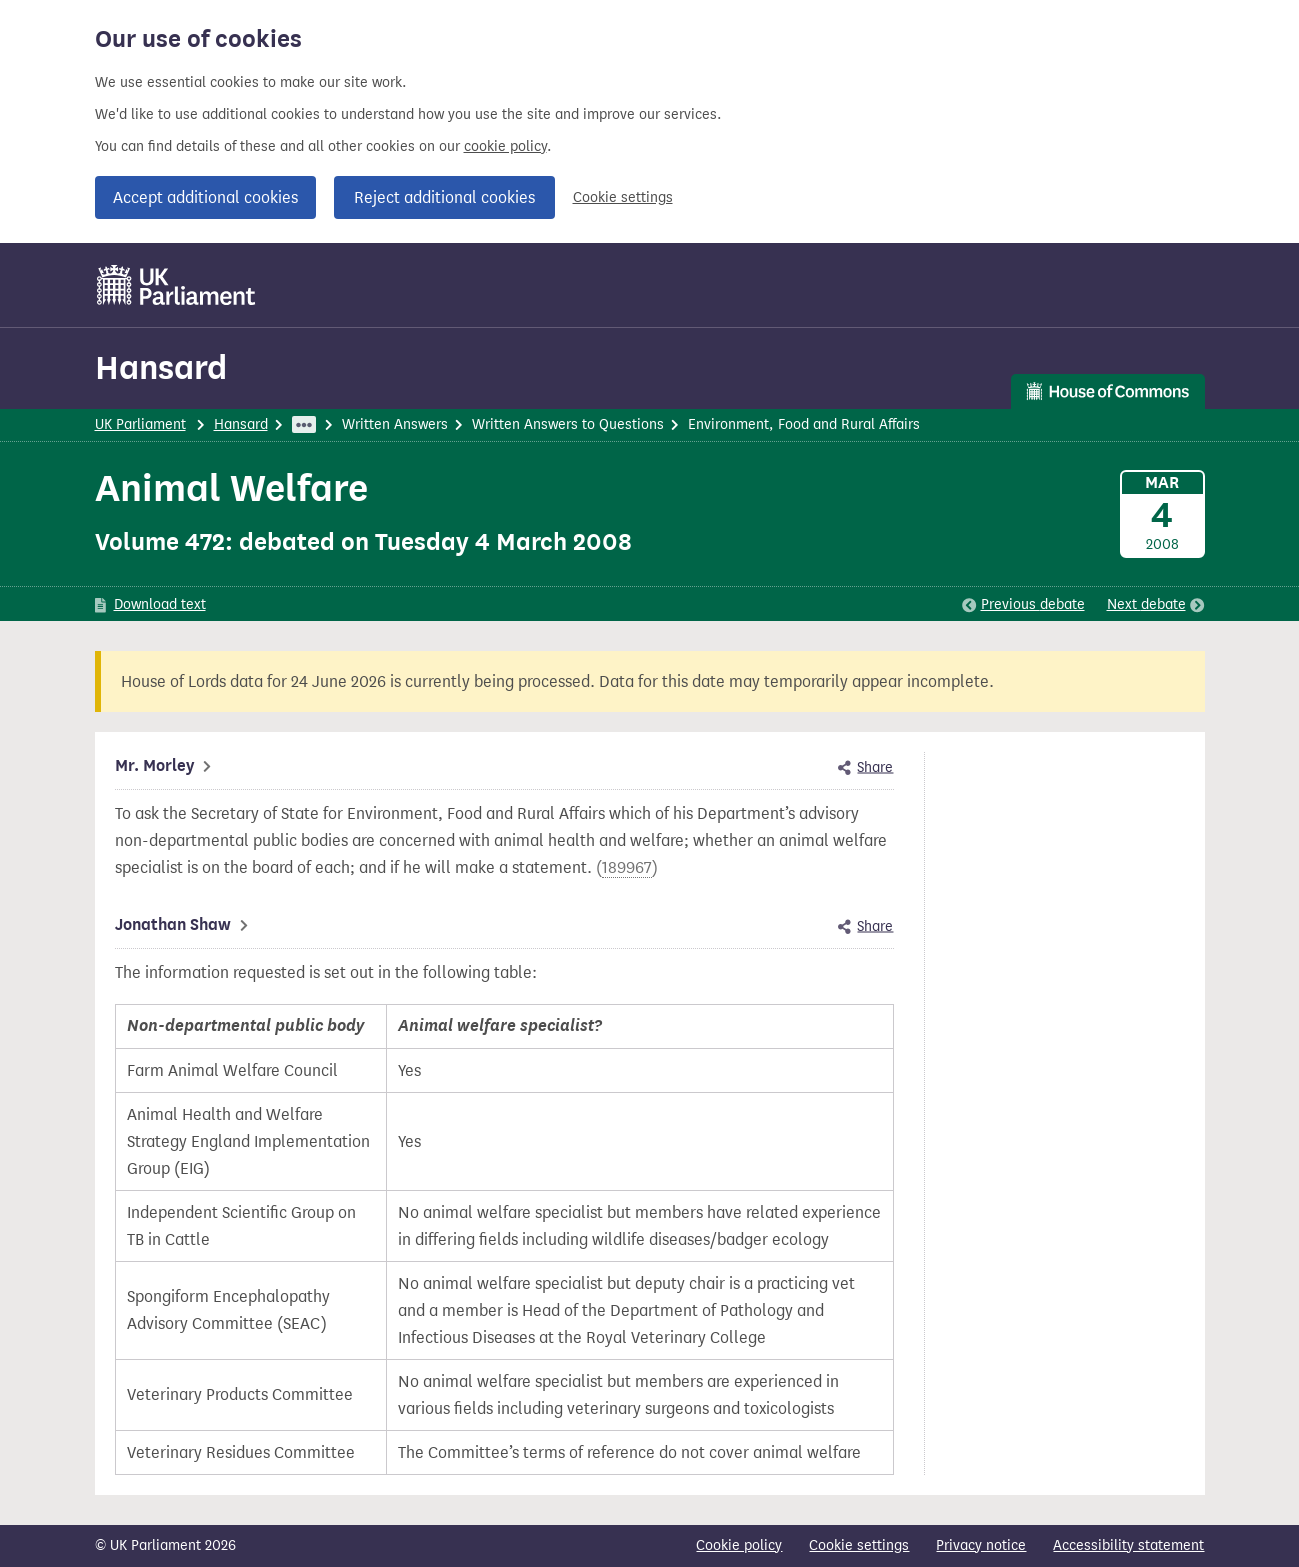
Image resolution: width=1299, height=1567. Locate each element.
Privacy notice (981, 1545)
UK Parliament (140, 424)
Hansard (161, 367)
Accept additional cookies (205, 197)
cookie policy (505, 146)
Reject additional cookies (444, 197)
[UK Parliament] (176, 285)
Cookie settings (623, 197)
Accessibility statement (1128, 1545)
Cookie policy (739, 1545)
